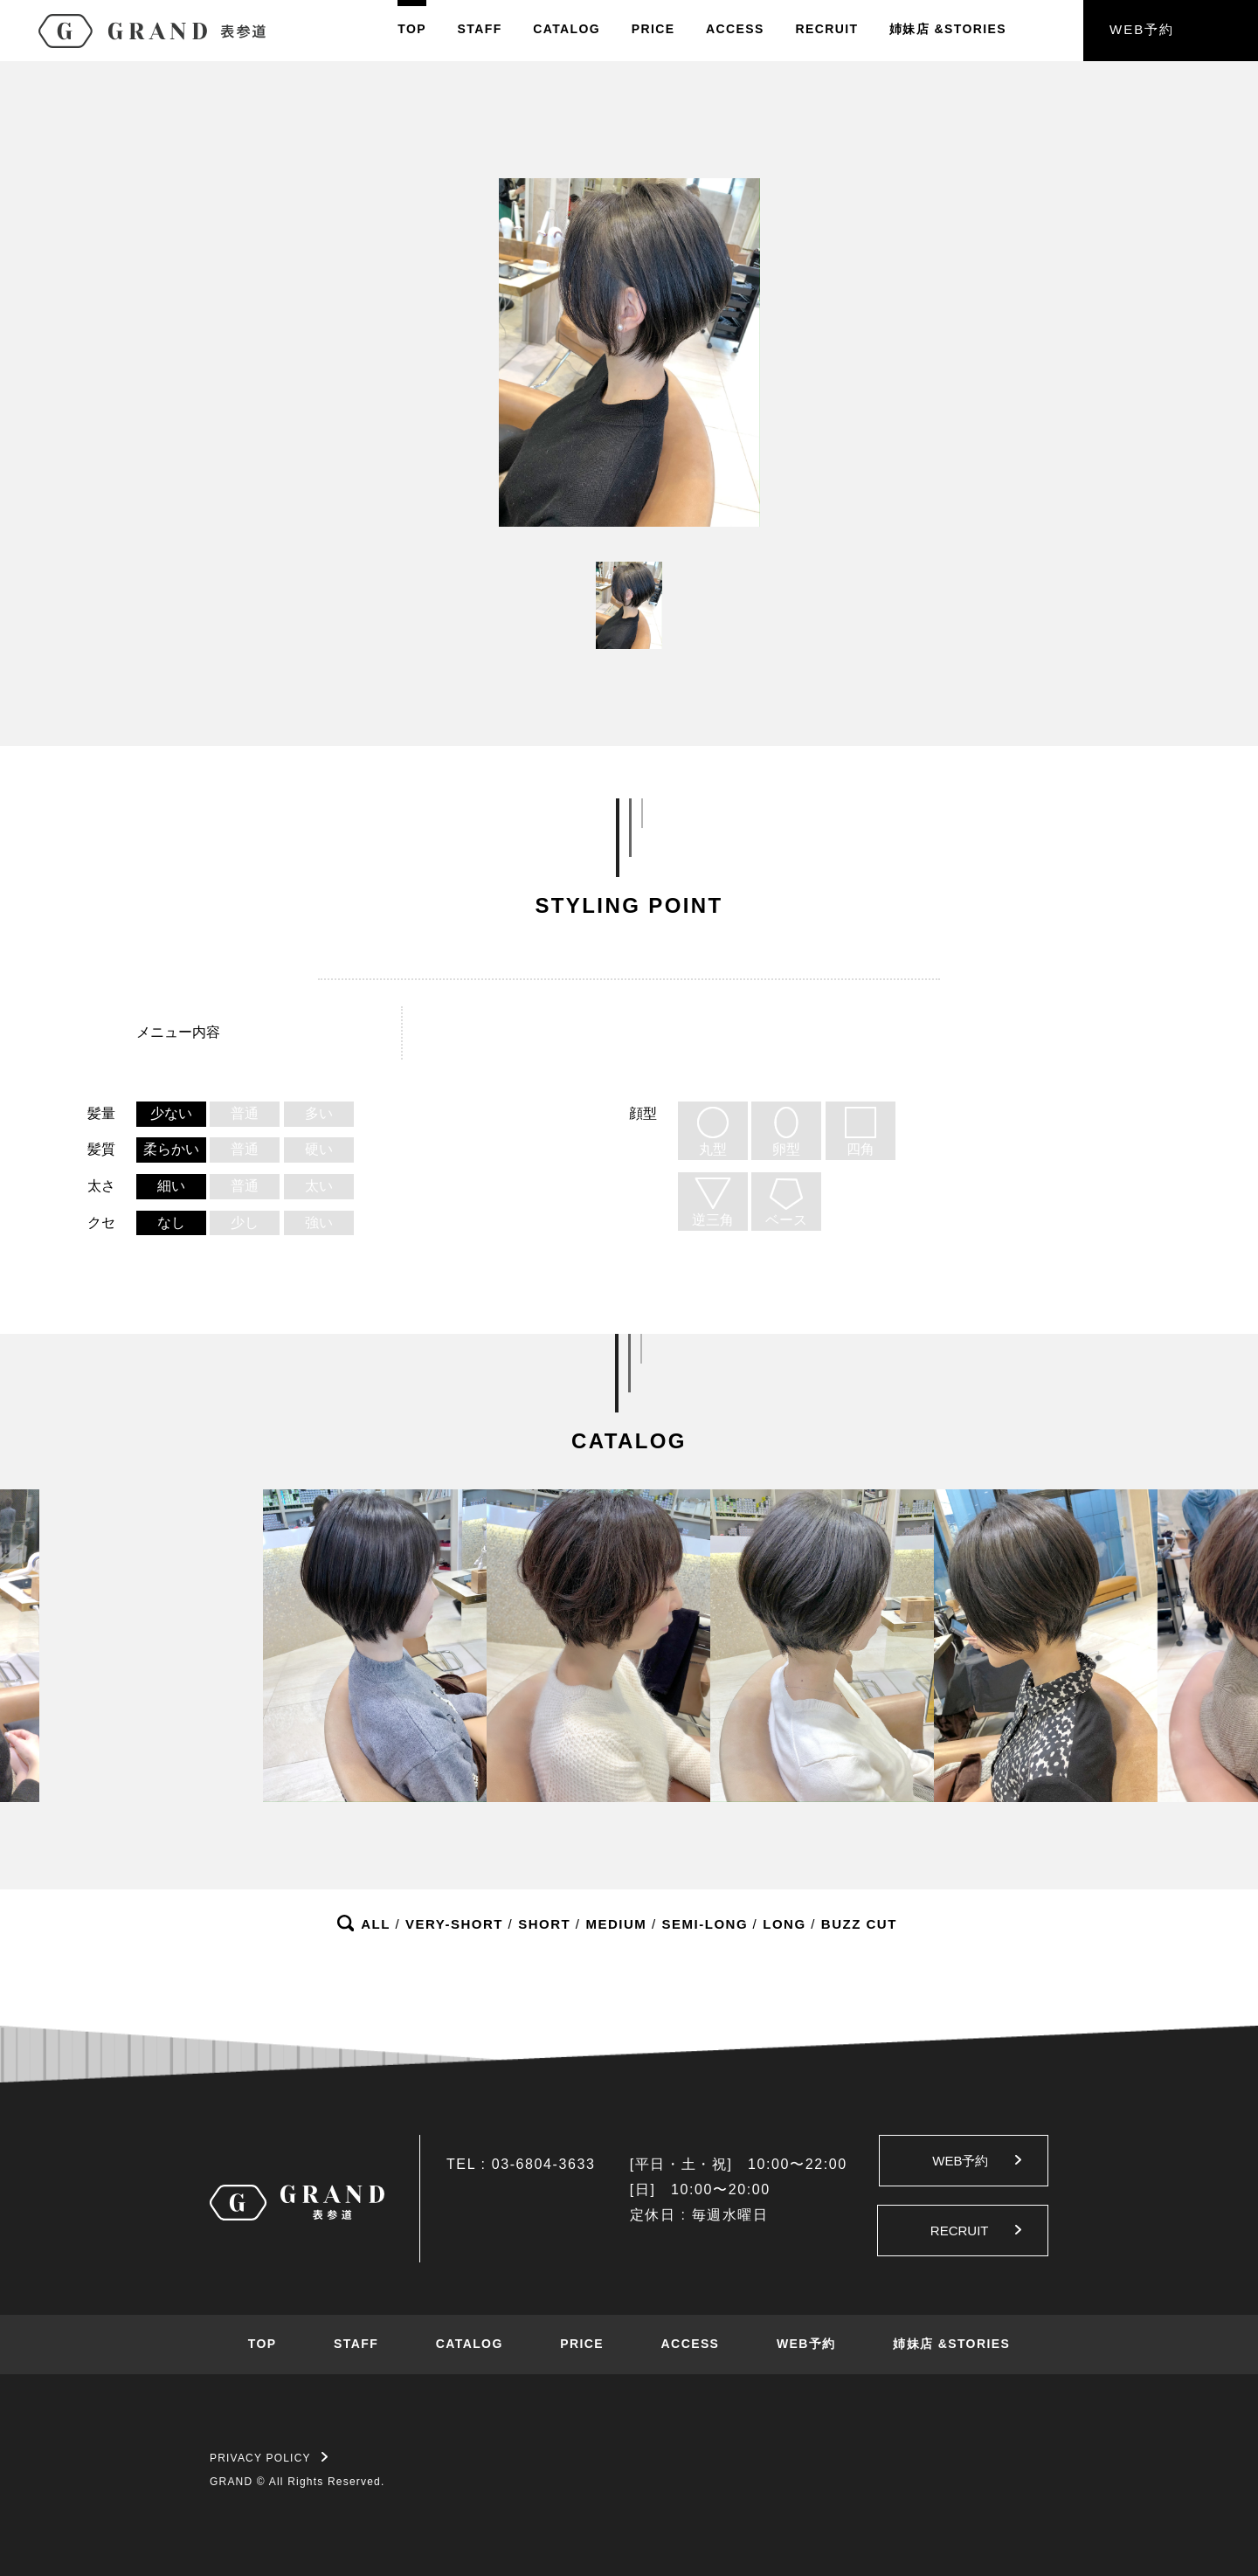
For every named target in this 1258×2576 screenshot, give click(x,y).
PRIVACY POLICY (269, 2458)
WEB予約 (1141, 29)
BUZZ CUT (859, 1923)
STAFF (480, 29)
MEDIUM (615, 1923)
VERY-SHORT (454, 1923)
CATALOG (566, 29)
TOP (411, 29)
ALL (376, 1923)
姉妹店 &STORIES (951, 2344)
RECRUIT (826, 29)
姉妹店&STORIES (947, 29)
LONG (784, 1923)
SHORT (544, 1923)
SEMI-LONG (705, 1923)
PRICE (653, 29)
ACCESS (735, 29)
